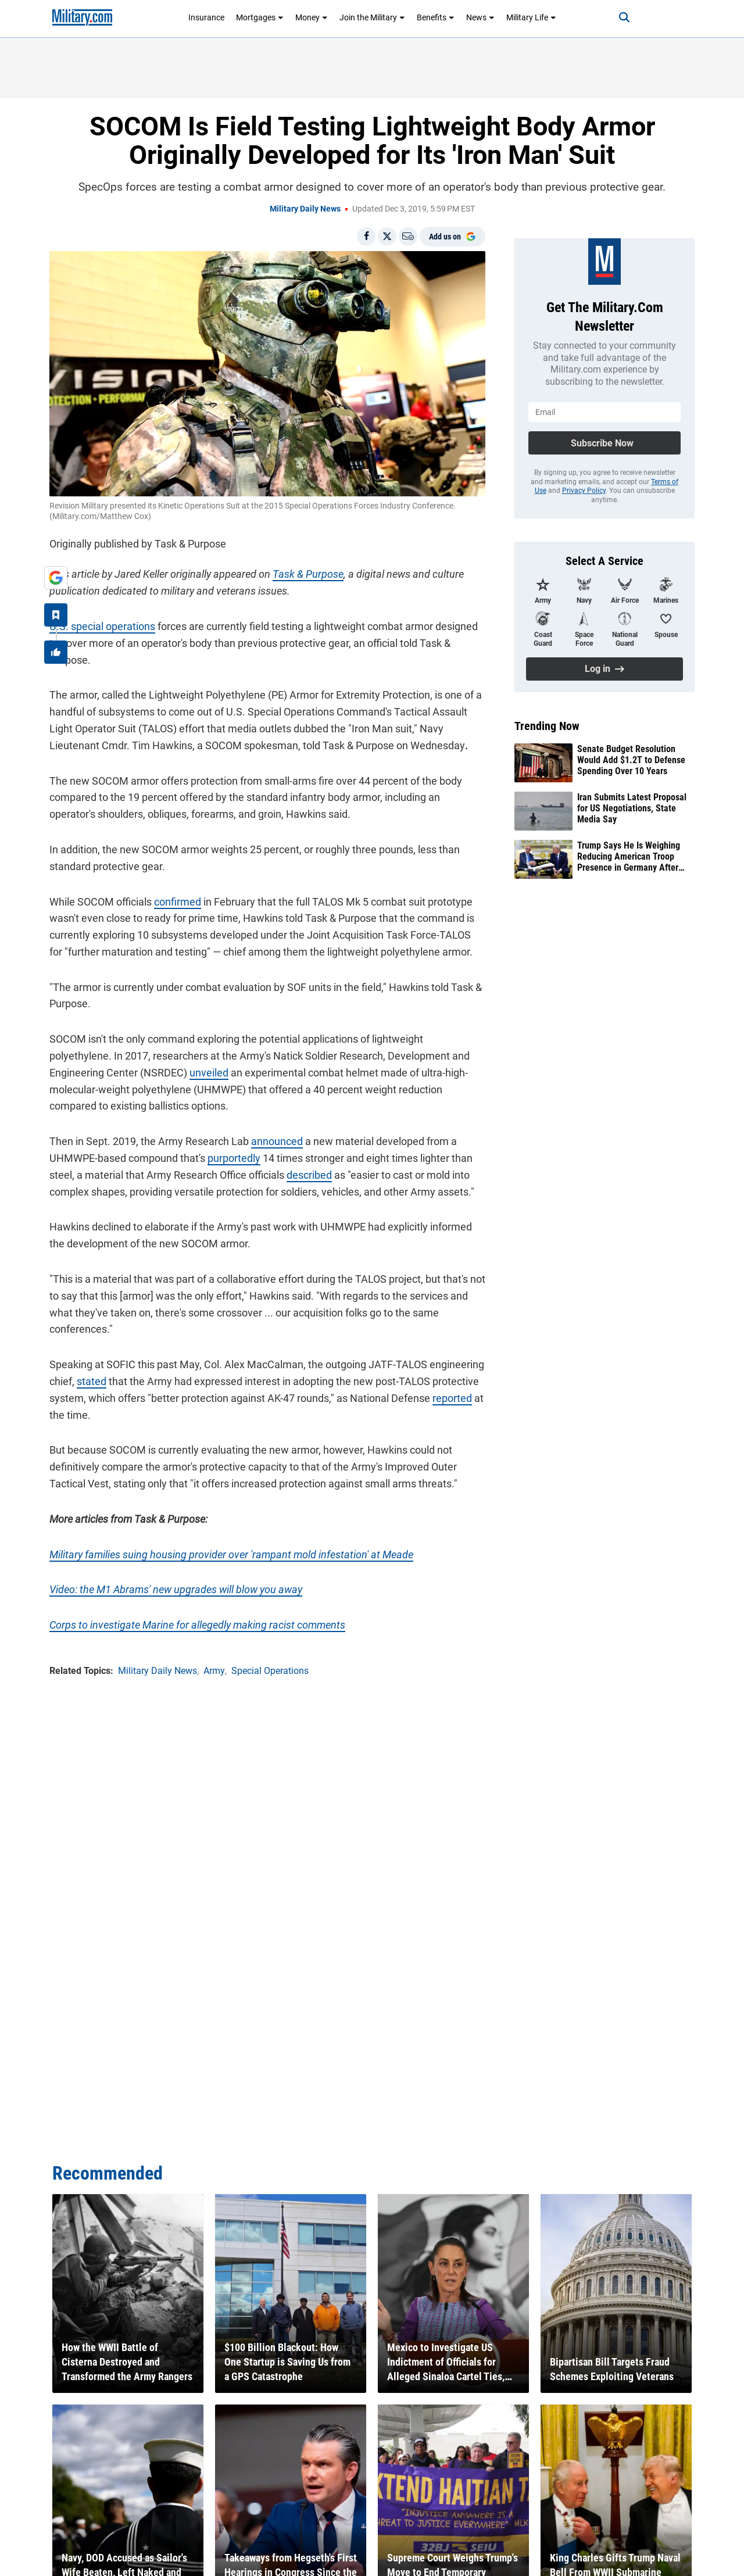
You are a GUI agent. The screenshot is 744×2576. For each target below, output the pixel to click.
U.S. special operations (102, 626)
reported (452, 1398)
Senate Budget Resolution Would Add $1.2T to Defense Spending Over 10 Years (631, 760)
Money (311, 17)
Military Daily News (305, 209)
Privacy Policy (584, 490)
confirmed (177, 902)
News (480, 17)
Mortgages (260, 17)
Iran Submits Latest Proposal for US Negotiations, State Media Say (631, 808)
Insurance (206, 17)
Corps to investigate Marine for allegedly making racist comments (197, 1625)
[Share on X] (387, 236)
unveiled (208, 1073)
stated (91, 1381)
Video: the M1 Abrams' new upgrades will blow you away (175, 1589)
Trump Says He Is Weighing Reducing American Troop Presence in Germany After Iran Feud (628, 857)
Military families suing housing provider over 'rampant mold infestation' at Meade (231, 1554)
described (309, 1175)
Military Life (531, 17)
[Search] (624, 17)
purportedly (234, 1158)
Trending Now (547, 726)
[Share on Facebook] (366, 236)
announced (277, 1141)
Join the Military (372, 17)
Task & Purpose (308, 574)
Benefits (436, 17)
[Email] (408, 236)
